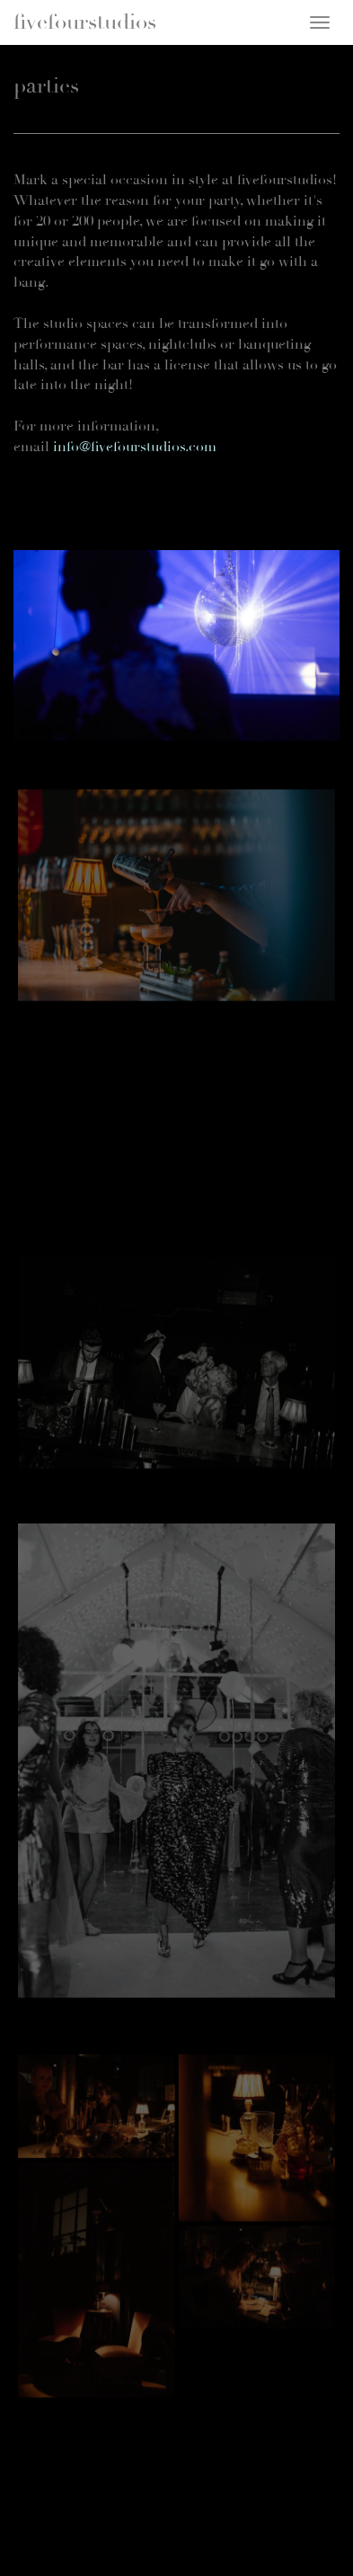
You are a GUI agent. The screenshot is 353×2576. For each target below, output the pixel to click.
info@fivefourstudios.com (134, 447)
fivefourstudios (84, 22)
